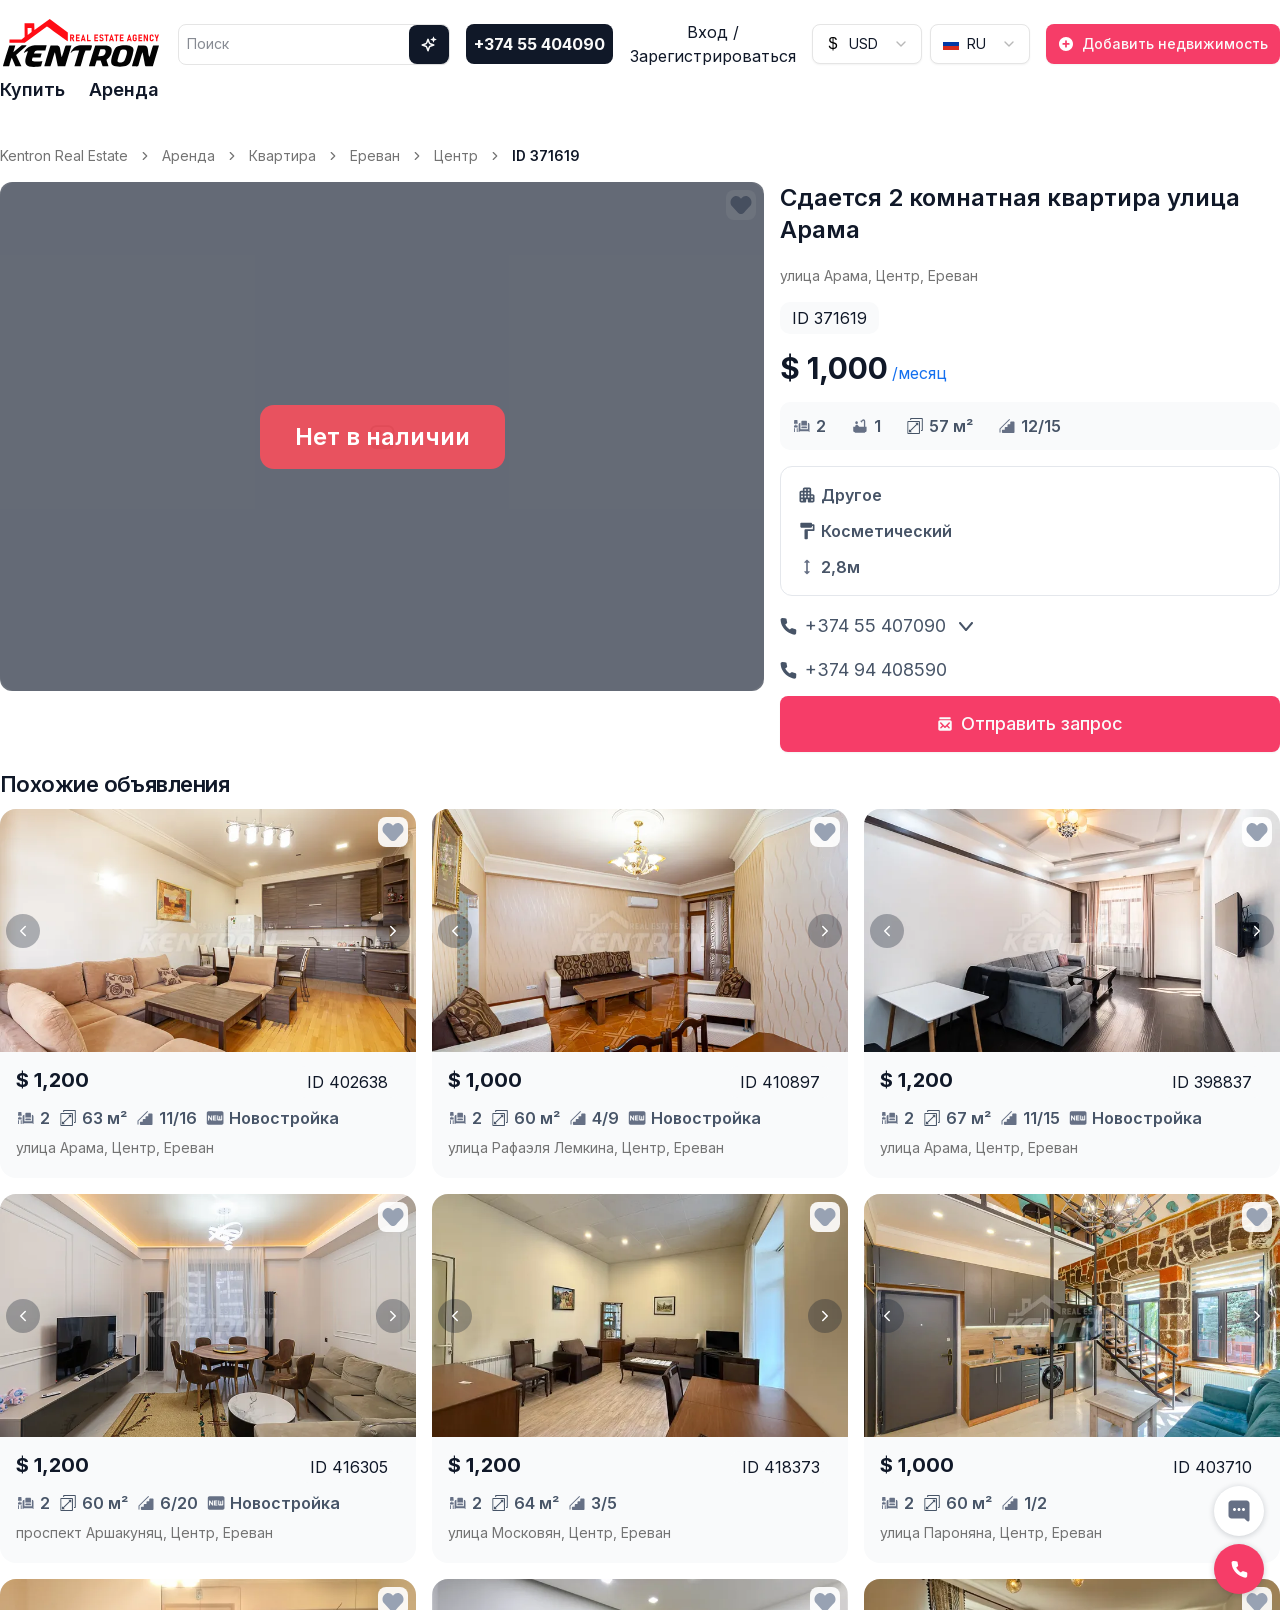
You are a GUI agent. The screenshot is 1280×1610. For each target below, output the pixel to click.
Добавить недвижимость (1163, 43)
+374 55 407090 (863, 625)
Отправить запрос (1030, 723)
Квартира (282, 155)
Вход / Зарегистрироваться (713, 44)
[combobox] (867, 44)
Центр (456, 155)
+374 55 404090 (539, 44)
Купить (32, 89)
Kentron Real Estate (64, 155)
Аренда (124, 89)
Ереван (375, 155)
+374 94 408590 (863, 669)
